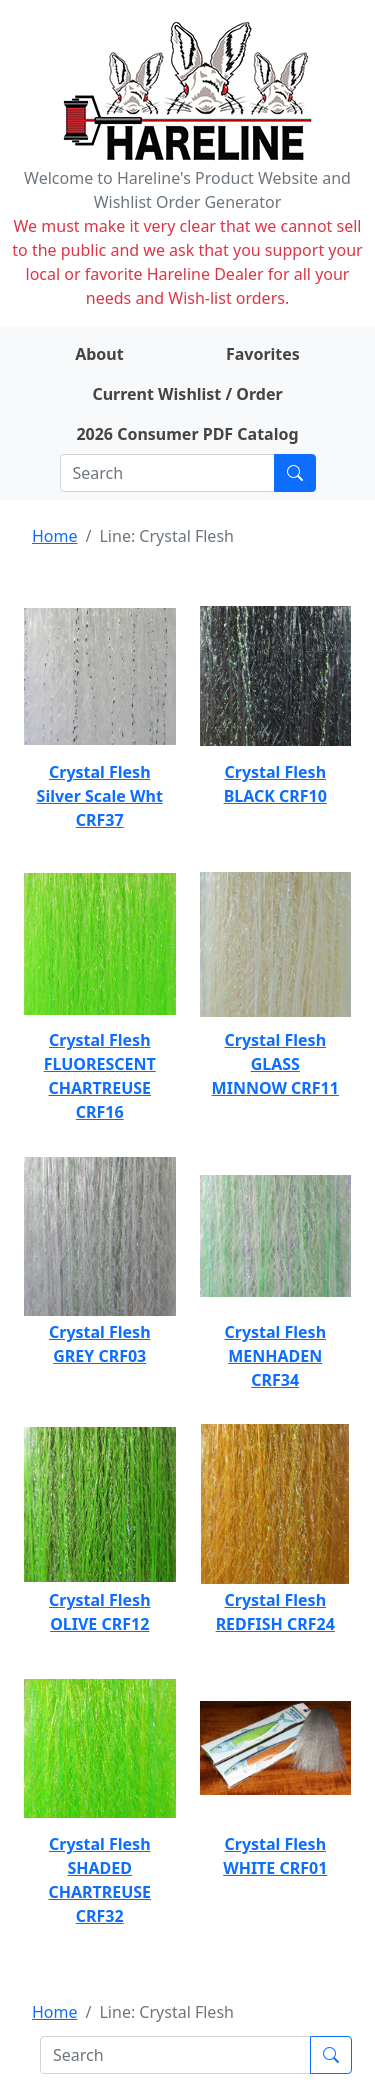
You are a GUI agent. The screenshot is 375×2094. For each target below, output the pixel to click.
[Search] (167, 473)
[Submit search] (295, 473)
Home (55, 536)
